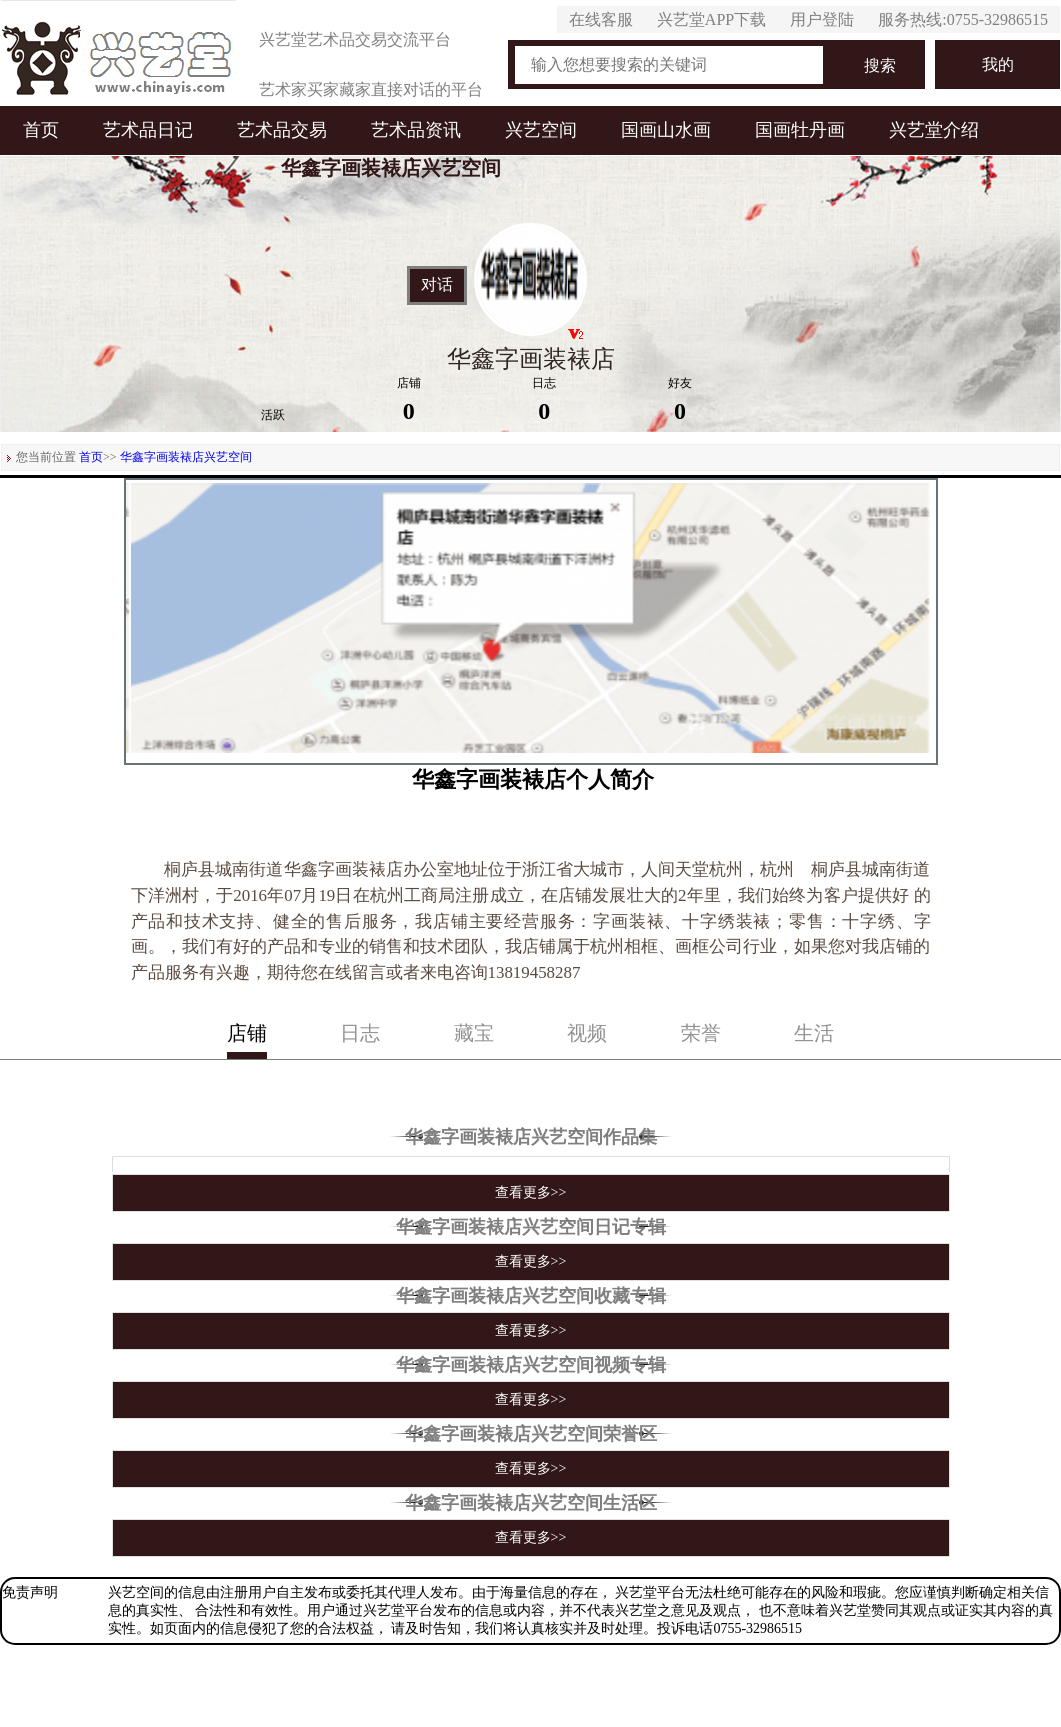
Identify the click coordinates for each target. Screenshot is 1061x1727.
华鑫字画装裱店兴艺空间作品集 (531, 1137)
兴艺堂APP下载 (711, 19)
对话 (437, 285)
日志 (360, 1033)
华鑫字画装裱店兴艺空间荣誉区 (531, 1434)
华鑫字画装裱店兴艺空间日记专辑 (531, 1227)
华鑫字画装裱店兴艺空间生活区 (531, 1503)
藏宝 (474, 1033)
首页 (41, 130)
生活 (814, 1033)
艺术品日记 (148, 130)
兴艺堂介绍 (934, 130)
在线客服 (601, 19)
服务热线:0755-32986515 (963, 19)
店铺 (247, 1033)
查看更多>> (531, 1192)
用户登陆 (822, 19)
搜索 (880, 65)
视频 (587, 1033)
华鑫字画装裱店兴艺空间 (186, 457)
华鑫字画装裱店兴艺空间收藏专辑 (531, 1296)
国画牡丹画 (800, 130)
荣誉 (701, 1033)
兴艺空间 (541, 130)
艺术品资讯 (416, 130)
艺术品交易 (282, 130)
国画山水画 (666, 130)
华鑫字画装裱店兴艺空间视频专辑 (531, 1365)
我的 (998, 64)
